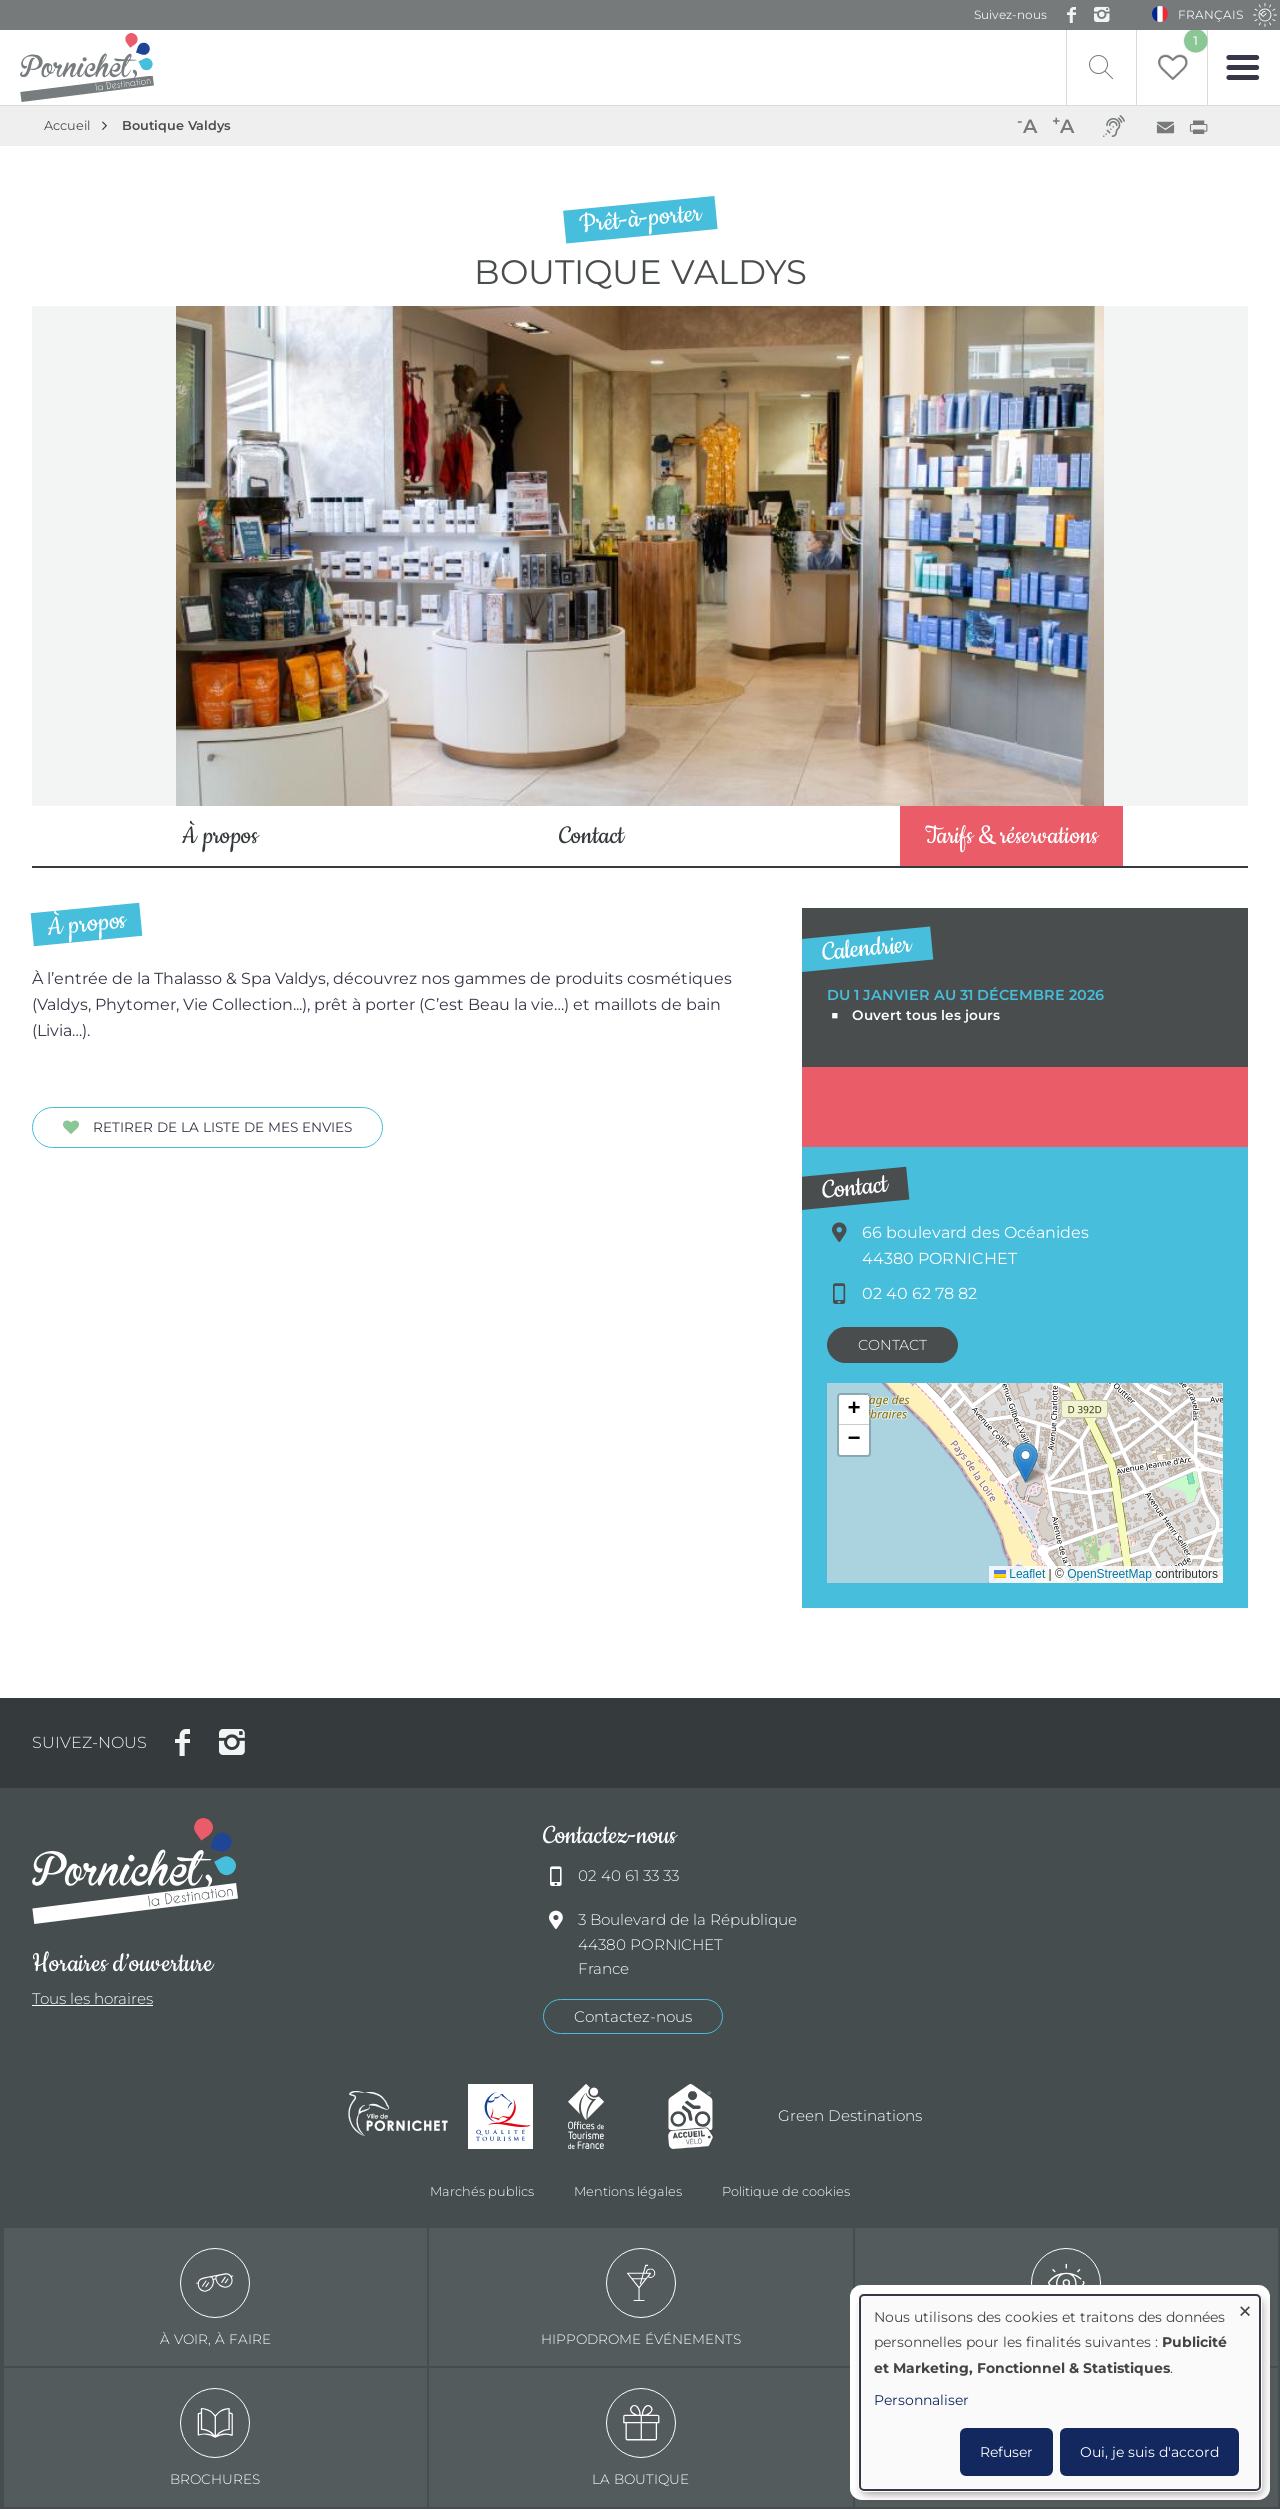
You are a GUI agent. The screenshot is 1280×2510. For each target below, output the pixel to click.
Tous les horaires (92, 2000)
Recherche (1092, 67)
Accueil (67, 125)
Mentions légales (628, 2192)
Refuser (1006, 2452)
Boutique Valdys (176, 125)
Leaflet (1019, 1575)
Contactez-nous (633, 2017)
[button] (1025, 1463)
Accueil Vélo (708, 2117)
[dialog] (1060, 2392)
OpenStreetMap (1109, 1575)
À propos (220, 838)
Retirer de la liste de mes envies (222, 1128)
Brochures (215, 2439)
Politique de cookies (786, 2192)
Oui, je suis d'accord (1149, 2452)
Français (1213, 14)
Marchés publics (482, 2192)
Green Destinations (850, 2116)
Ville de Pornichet (398, 2117)
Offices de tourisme (608, 2117)
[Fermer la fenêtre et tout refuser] (1245, 2307)
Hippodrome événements (641, 2298)
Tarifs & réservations (1011, 838)
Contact (591, 838)
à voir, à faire (215, 2298)
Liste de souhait (1192, 42)
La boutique (640, 2439)
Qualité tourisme (508, 2117)
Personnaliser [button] (921, 2400)
